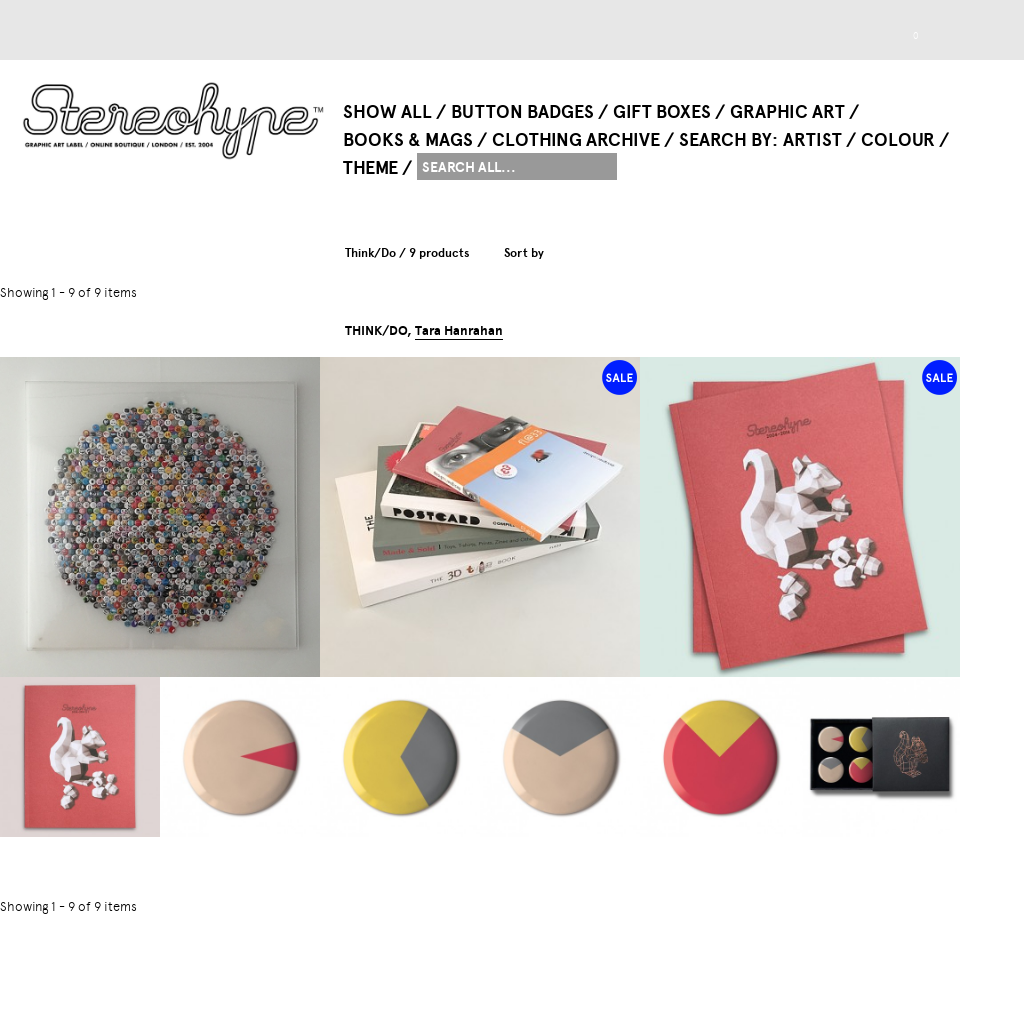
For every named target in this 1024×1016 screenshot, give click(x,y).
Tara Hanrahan (459, 331)
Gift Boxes (662, 112)
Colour (898, 140)
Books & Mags (408, 140)
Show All (387, 112)
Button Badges (522, 112)
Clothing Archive (576, 140)
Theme (370, 168)
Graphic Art (787, 112)
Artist (812, 140)
